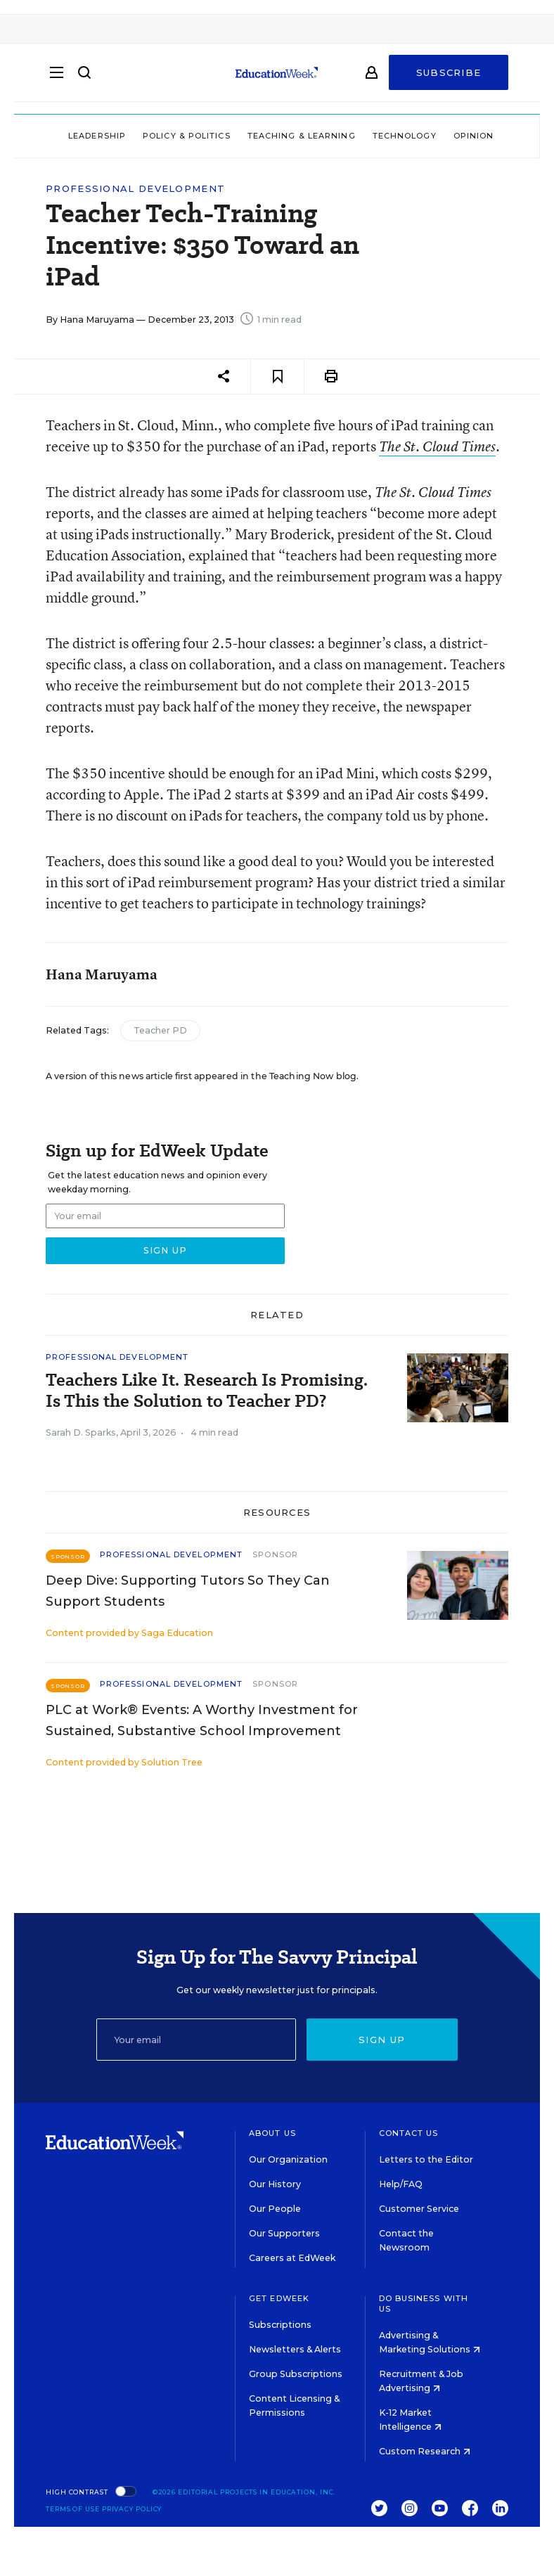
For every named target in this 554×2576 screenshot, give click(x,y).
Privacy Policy (132, 2509)
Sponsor (275, 1554)
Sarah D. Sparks (81, 1432)
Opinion (473, 136)
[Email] (196, 2039)
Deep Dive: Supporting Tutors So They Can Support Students (188, 1591)
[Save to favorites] (277, 376)
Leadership (97, 136)
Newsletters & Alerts (295, 2349)
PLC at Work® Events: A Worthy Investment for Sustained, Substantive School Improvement (202, 1720)
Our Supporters (284, 2233)
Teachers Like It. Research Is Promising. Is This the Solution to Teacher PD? (207, 1391)
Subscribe (449, 78)
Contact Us (409, 2133)
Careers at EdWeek (292, 2258)
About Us (272, 2133)
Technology (405, 136)
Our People (275, 2208)
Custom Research (424, 2451)
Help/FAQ (401, 2184)
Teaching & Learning (301, 136)
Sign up (382, 2039)
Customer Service (419, 2208)
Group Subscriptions (295, 2374)
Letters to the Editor (426, 2159)
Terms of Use (73, 2509)
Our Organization (288, 2159)
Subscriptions (280, 2324)
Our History (275, 2184)
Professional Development (135, 188)
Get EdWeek (279, 2298)
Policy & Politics (187, 136)
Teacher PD (160, 1030)
